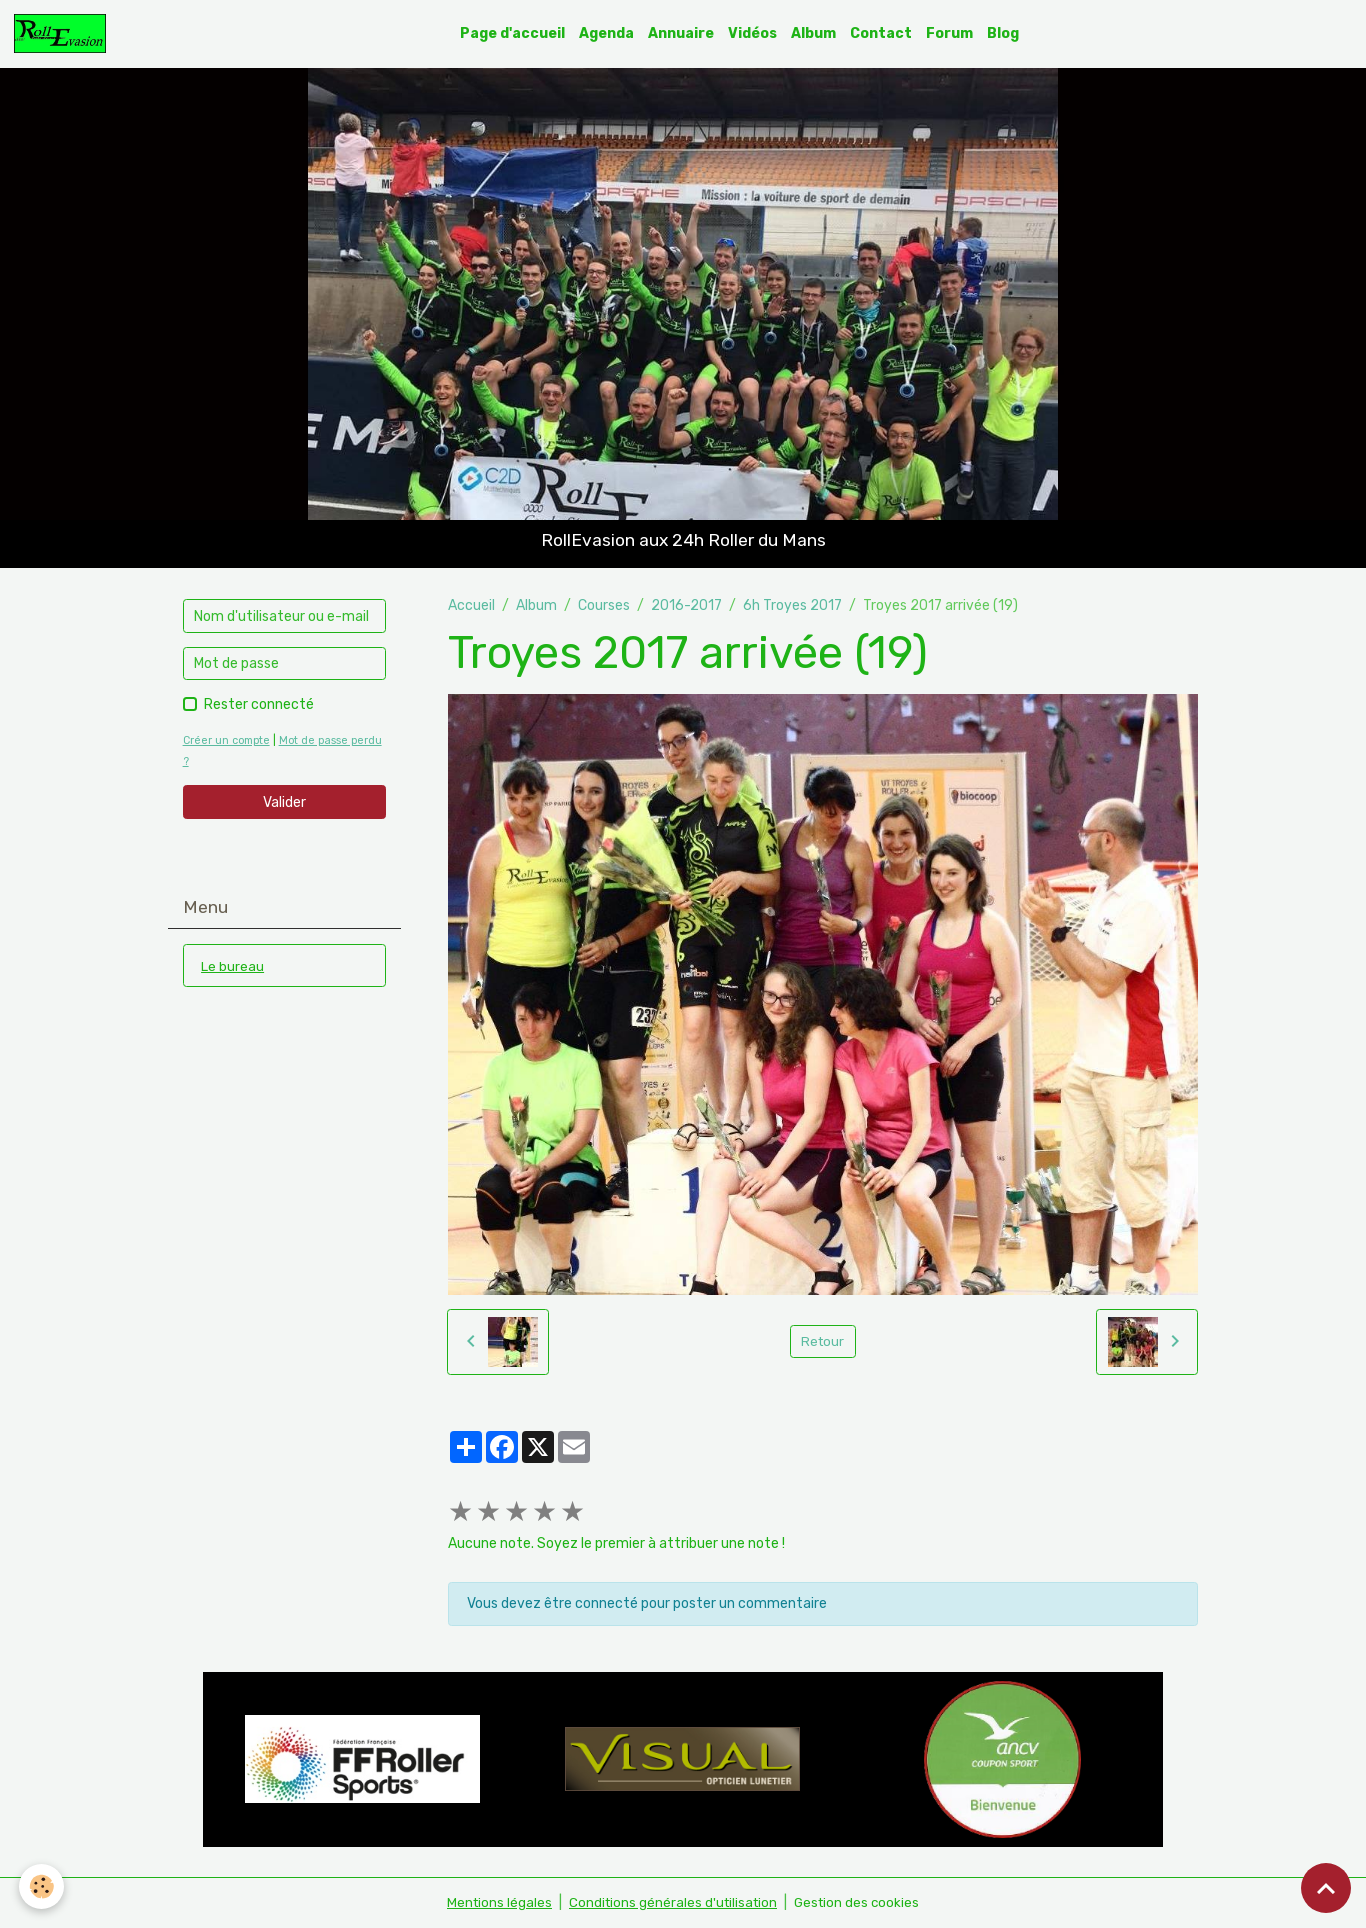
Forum (950, 33)
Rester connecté (259, 705)
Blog (1004, 33)
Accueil (471, 605)
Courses (604, 605)
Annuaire (682, 33)
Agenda (607, 33)
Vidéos (753, 33)
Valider (284, 802)
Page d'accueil (513, 33)
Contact (882, 33)
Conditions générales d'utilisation (672, 1902)
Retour (822, 1341)
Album (814, 33)
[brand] (64, 34)
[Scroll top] (1326, 1888)
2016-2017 (686, 605)
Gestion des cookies (860, 1902)
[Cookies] (42, 1886)
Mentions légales (494, 1902)
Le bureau (232, 966)
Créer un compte (229, 741)
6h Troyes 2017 (792, 605)
